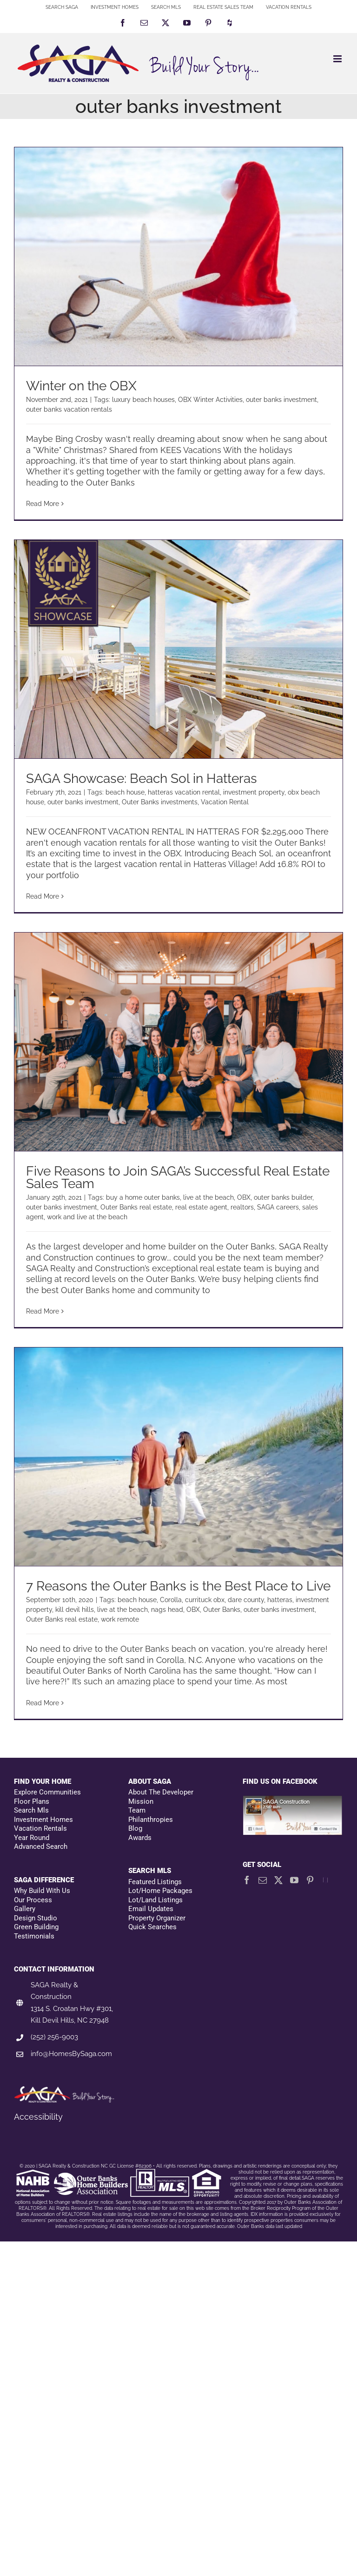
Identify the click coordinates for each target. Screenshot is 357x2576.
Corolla (171, 1599)
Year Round (31, 1837)
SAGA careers (278, 1207)
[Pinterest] (310, 1880)
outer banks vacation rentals (69, 409)
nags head (167, 1609)
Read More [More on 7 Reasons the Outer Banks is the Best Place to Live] (42, 1703)
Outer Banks (221, 1609)
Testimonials (34, 1936)
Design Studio (35, 1918)
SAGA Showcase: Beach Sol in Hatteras (141, 778)
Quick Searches (152, 1927)
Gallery (24, 1909)
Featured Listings (155, 1882)
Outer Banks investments (160, 802)
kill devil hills (74, 1609)
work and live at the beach (87, 1217)
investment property (253, 792)
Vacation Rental (225, 802)
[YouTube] (294, 1880)
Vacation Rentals (40, 1828)
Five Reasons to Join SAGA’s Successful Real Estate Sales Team (178, 1177)
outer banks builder (283, 1197)
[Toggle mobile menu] (338, 59)
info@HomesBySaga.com (71, 2054)
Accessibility (38, 2117)
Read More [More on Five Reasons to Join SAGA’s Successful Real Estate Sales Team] (42, 1311)
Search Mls (31, 1810)
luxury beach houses (143, 399)
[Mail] (262, 1880)
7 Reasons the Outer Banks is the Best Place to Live (178, 1586)
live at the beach (208, 1197)
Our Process (33, 1900)
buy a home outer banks (143, 1197)
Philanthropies (150, 1819)
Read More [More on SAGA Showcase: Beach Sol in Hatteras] (42, 896)
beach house (125, 792)
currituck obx (205, 1599)
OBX (244, 1197)
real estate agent (201, 1207)
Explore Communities (47, 1792)
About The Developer (160, 1792)
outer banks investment (281, 399)
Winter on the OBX (81, 386)
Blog (135, 1828)
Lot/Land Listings (155, 1900)
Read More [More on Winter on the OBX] (42, 503)
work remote (120, 1619)
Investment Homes (43, 1819)
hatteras (279, 1599)
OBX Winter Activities (210, 399)
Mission (140, 1801)
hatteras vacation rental (184, 792)
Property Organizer (156, 1918)
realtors (242, 1207)
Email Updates (150, 1909)
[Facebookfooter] (293, 1800)
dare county (246, 1599)
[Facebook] (247, 1880)
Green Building (36, 1927)
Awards (140, 1837)
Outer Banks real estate (136, 1207)
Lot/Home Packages (160, 1890)
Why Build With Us (42, 1890)
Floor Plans (31, 1801)
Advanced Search (40, 1846)
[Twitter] (278, 1880)
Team (136, 1810)
